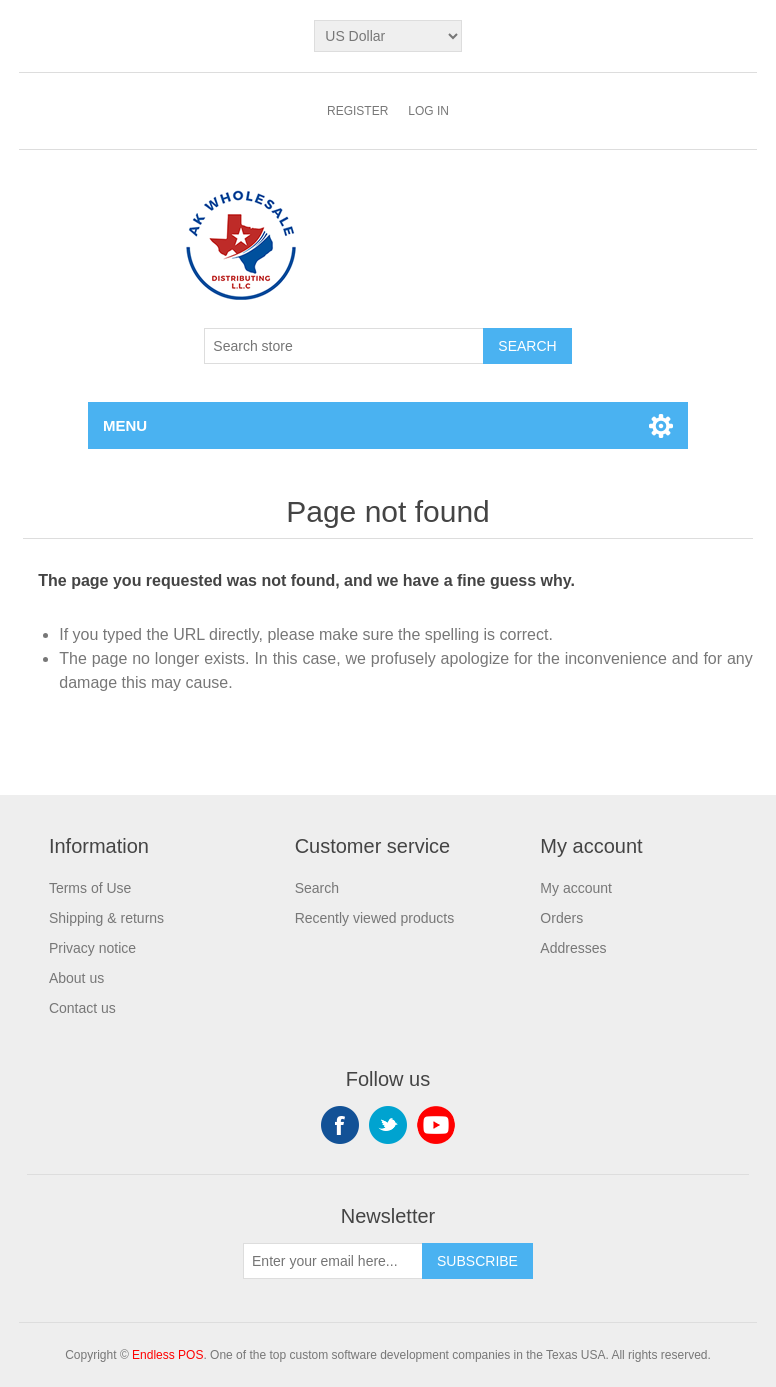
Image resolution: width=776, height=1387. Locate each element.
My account (576, 888)
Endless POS (167, 1355)
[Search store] (344, 346)
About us (76, 978)
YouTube (436, 1125)
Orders (561, 918)
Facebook (340, 1125)
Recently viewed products (375, 918)
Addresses (573, 948)
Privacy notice (92, 948)
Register (357, 111)
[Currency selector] (387, 36)
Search (317, 888)
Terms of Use (90, 888)
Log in (428, 111)
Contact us (82, 1008)
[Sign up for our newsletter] (333, 1261)
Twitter (388, 1125)
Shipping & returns (106, 918)
